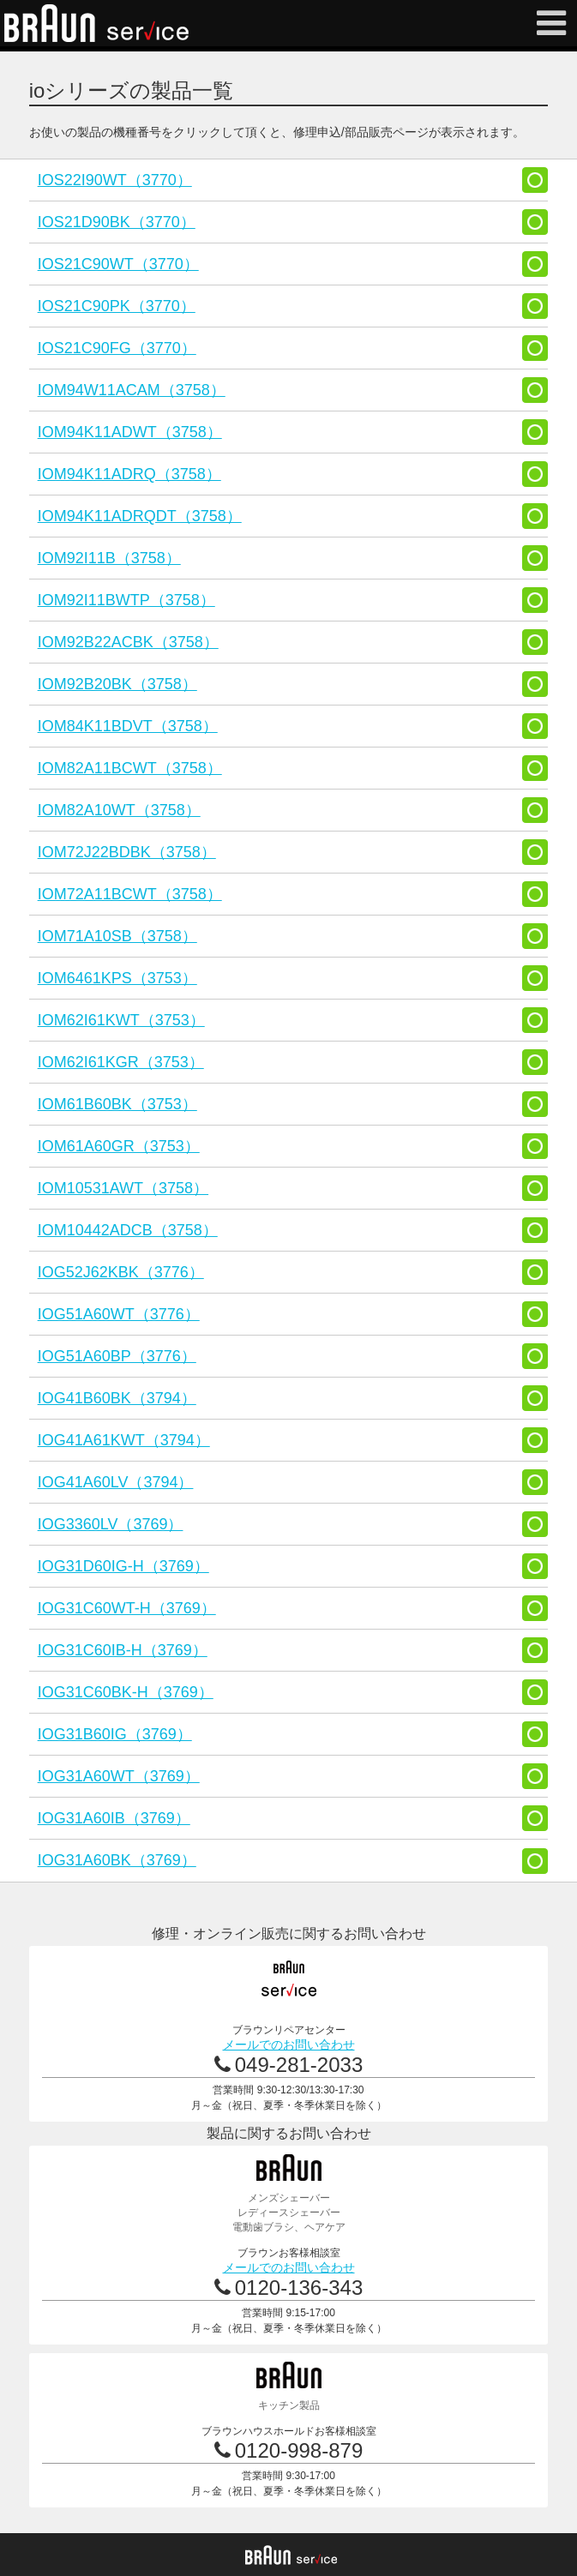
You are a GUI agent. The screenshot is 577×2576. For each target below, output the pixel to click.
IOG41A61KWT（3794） (124, 1440)
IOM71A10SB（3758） (117, 936)
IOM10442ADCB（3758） (128, 1230)
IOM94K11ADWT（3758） (130, 432)
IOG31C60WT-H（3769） (127, 1608)
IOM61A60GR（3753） (119, 1146)
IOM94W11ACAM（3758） (131, 390)
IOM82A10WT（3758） (119, 810)
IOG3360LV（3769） (110, 1524)
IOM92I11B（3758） (109, 558)
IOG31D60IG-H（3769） (123, 1566)
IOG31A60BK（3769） (117, 1860)
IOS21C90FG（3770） (117, 348)
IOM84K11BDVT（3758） (128, 726)
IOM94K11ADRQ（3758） (129, 474)
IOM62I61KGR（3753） (121, 1062)
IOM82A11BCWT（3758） (130, 768)
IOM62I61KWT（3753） (121, 1020)
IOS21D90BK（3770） (116, 222)
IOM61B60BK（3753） (117, 1104)
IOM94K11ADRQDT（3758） (140, 516)
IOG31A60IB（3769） (114, 1818)
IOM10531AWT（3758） (123, 1188)
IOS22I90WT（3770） (115, 180)
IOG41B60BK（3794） (117, 1398)
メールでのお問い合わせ (289, 2044)
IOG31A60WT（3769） (119, 1776)
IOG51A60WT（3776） (119, 1314)
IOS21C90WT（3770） (118, 264)
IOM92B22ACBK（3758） (128, 642)
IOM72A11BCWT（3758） (130, 894)
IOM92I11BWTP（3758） (126, 600)
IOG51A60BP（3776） (117, 1356)
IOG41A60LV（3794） (116, 1482)
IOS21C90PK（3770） (116, 306)
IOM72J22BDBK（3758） (127, 852)
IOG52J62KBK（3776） (121, 1272)
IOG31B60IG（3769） (115, 1734)
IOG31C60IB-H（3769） (122, 1650)
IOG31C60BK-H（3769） (125, 1692)
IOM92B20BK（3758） (117, 684)
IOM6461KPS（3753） (117, 978)
